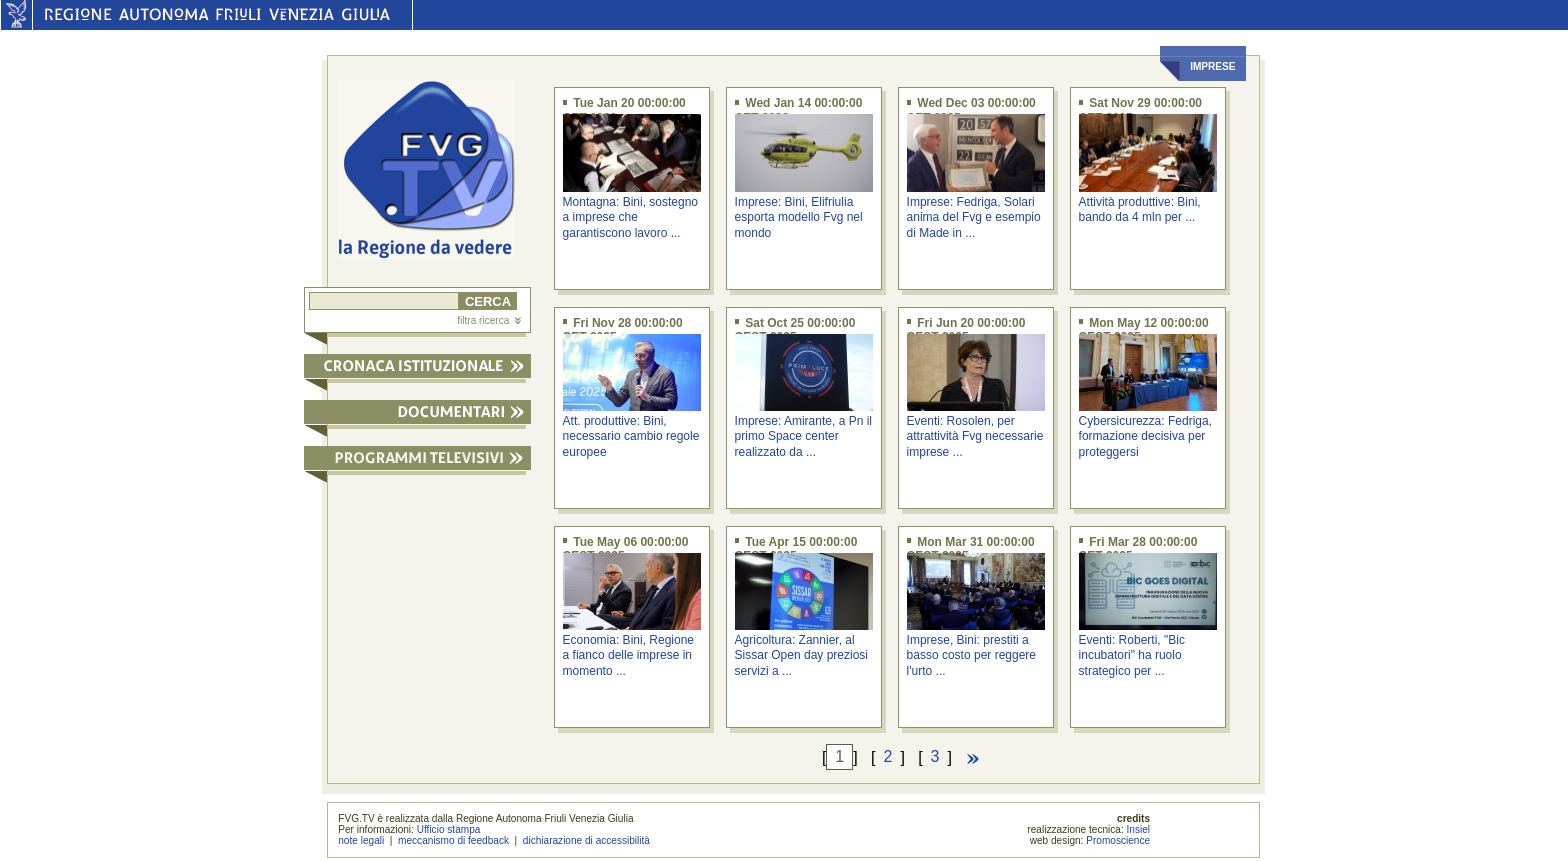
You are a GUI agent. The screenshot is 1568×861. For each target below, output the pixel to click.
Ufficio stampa (449, 829)
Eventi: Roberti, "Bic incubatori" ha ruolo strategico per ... (1132, 655)
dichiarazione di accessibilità (586, 840)
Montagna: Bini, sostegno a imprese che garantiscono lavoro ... (630, 217)
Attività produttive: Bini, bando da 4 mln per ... (1140, 209)
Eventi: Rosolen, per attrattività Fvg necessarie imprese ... (975, 436)
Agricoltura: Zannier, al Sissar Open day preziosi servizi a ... (801, 655)
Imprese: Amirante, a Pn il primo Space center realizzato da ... (803, 436)
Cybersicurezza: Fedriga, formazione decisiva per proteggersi (1145, 436)
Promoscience (1118, 840)
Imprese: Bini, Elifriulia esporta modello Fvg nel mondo (799, 217)
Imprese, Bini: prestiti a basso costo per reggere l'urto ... (971, 655)
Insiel (1139, 829)
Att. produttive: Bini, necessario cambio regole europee (631, 436)
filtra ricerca (489, 320)
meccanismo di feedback (453, 840)
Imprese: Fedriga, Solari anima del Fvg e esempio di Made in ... (974, 217)
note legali (361, 840)
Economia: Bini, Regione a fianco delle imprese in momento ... (628, 655)
